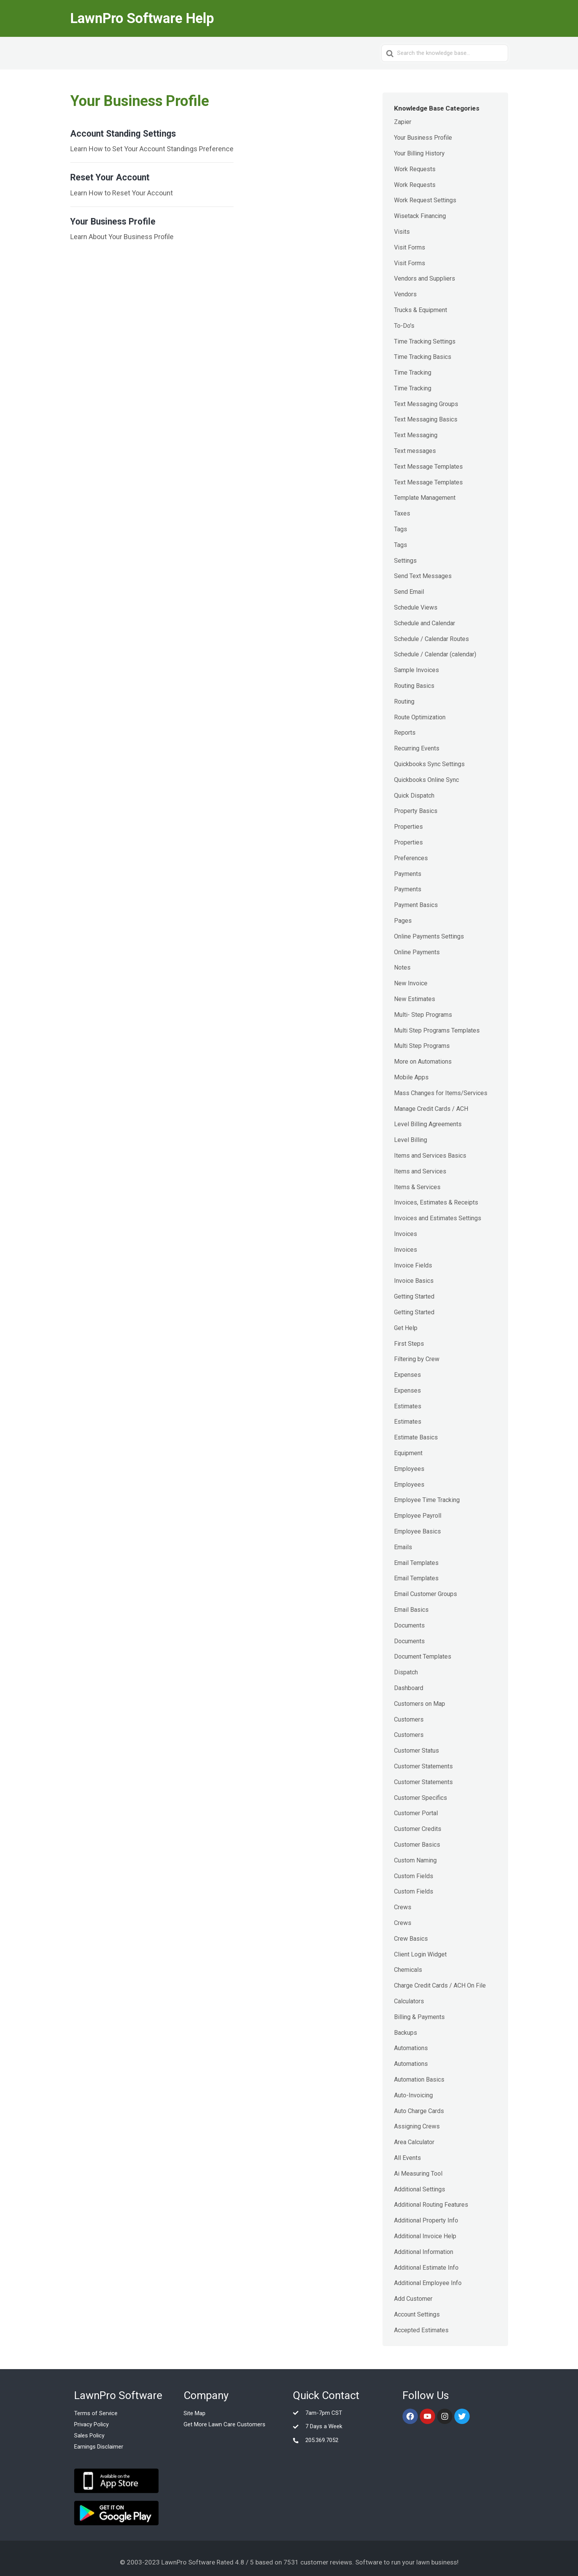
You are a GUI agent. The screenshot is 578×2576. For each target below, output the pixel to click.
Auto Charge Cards (419, 2111)
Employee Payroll (417, 1515)
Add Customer (413, 2298)
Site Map (194, 2413)
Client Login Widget (420, 1954)
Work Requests (415, 169)
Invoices (405, 1234)
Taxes (402, 513)
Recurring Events (416, 748)
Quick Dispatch (414, 795)
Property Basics (415, 811)
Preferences (411, 858)
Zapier (402, 122)
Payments (407, 873)
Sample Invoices (416, 670)
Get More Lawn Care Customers (224, 2424)
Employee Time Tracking (427, 1500)
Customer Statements (423, 1766)
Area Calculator (414, 2142)
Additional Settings (419, 2189)
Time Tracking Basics (422, 356)
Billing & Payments (419, 2017)
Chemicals (408, 1969)
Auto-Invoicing (413, 2095)
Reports (405, 732)
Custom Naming (415, 1860)
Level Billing (410, 1139)
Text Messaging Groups (426, 404)
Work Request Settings (425, 200)
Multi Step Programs (422, 1045)
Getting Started (414, 1296)
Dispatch (406, 1672)
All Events (407, 2157)
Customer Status (416, 1750)
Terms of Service (96, 2413)
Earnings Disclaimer (98, 2446)
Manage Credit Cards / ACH (431, 1108)
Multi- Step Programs (423, 1014)
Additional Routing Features (431, 2204)
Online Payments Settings (429, 936)
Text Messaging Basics (425, 419)
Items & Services (417, 1187)
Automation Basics (419, 2079)
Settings (405, 560)
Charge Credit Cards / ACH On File (440, 1985)
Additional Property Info (426, 2220)
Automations (411, 2048)
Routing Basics (414, 685)
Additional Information (423, 2251)
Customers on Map (419, 1703)
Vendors (405, 294)
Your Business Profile (423, 137)
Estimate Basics (416, 1437)
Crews (402, 1907)
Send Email (409, 591)
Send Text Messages (423, 576)
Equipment (408, 1453)
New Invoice (410, 983)
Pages (403, 920)
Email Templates (416, 1562)
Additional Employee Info (428, 2283)
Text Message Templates (428, 466)
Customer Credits (417, 1828)
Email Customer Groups (425, 1594)
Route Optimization (420, 717)
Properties (408, 826)
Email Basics (411, 1609)
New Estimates (414, 999)
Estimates (407, 1406)
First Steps (409, 1343)
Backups (405, 2032)
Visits (402, 231)
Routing (404, 701)
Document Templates (422, 1656)
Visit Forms (409, 247)
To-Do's (404, 325)
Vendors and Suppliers (424, 278)
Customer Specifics (420, 1797)
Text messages (415, 450)
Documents (409, 1625)
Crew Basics (411, 1938)
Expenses (407, 1374)
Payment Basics (416, 905)
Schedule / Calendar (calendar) (435, 654)
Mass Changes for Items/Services (440, 1093)
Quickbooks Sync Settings (429, 764)
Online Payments (417, 952)
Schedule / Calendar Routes (431, 639)
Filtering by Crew (416, 1359)
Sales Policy (89, 2435)
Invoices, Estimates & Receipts (436, 1202)
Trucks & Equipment (420, 310)
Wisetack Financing (420, 216)
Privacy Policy (91, 2424)
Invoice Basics (414, 1280)
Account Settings (417, 2314)
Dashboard (408, 1688)
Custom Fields (413, 1876)
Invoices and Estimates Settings (437, 1218)
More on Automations (423, 1061)
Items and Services (420, 1171)
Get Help (405, 1328)
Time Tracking (412, 372)
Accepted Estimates (421, 2330)
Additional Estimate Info (426, 2267)
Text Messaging (415, 435)
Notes (402, 967)
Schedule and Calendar (424, 623)
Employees (409, 1468)
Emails (403, 1547)
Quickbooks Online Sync (426, 779)
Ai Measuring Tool (418, 2173)
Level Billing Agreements (428, 1124)
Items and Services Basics (430, 1155)
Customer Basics (417, 1844)
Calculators (409, 2001)
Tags (400, 529)
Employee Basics (417, 1531)
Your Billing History (419, 153)
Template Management (424, 497)
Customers (409, 1719)
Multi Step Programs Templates (437, 1030)
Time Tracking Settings (424, 341)
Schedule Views (415, 607)
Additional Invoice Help (425, 2236)
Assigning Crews (417, 2126)
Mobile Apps (411, 1077)
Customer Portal (416, 1813)
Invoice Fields (413, 1265)
